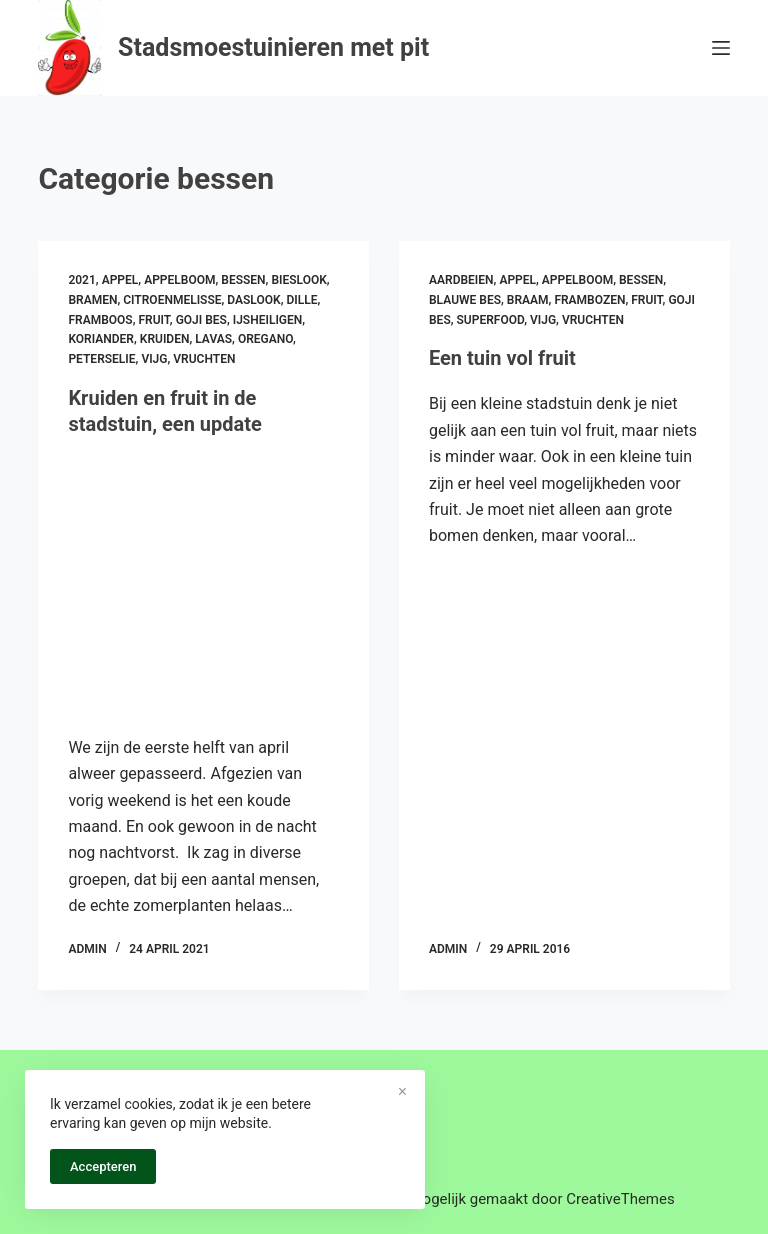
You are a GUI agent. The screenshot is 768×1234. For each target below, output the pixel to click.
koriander (101, 339)
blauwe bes (465, 300)
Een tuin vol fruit (502, 358)
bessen (243, 280)
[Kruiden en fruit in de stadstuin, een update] (203, 581)
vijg (154, 359)
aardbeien (461, 280)
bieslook (298, 280)
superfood (491, 320)
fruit (153, 320)
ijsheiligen (268, 320)
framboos (100, 320)
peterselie (101, 359)
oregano (265, 339)
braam (528, 300)
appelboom (179, 280)
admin (87, 949)
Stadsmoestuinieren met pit (273, 47)
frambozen (589, 300)
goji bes (201, 320)
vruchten (204, 359)
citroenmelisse (172, 300)
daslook (253, 300)
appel (120, 280)
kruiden (165, 339)
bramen (92, 300)
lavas (213, 339)
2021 (81, 280)
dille (301, 300)
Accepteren (103, 1166)
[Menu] (721, 48)
